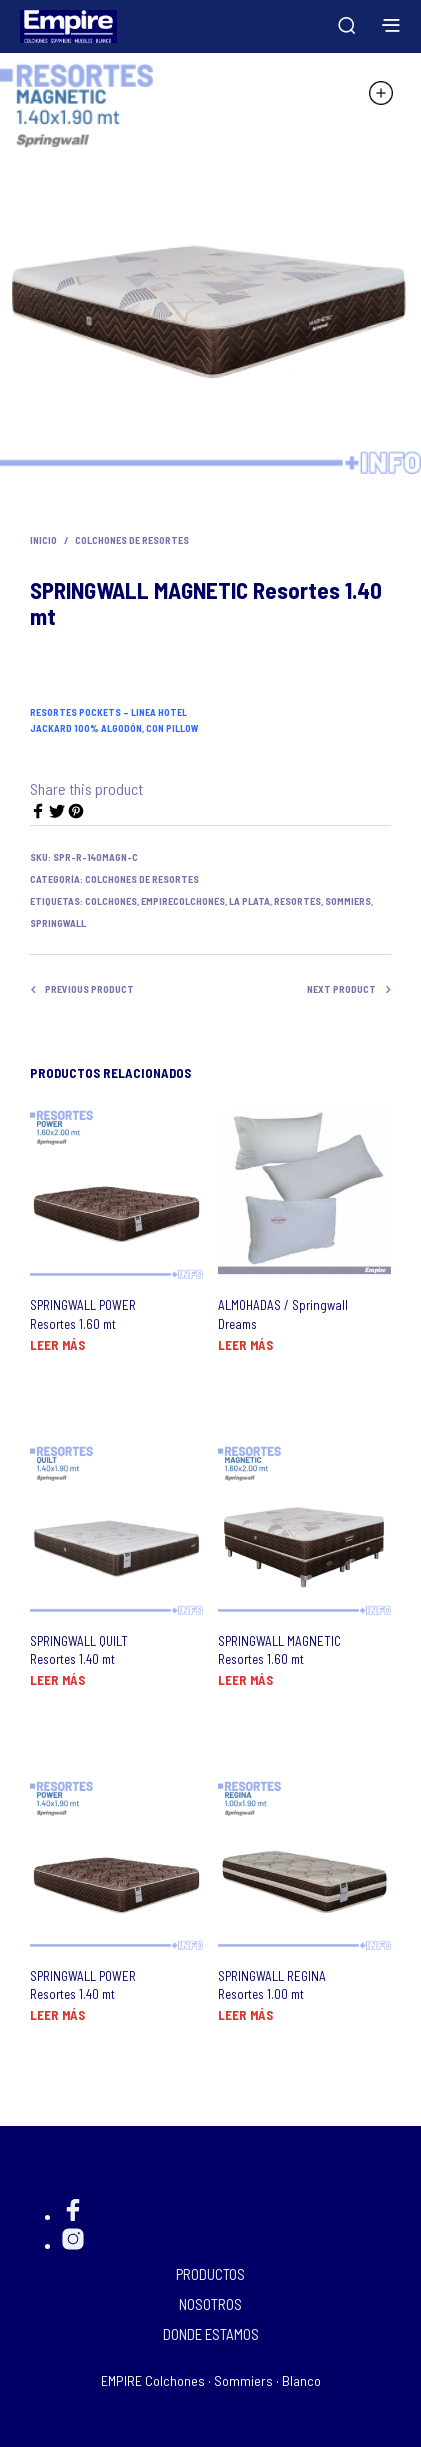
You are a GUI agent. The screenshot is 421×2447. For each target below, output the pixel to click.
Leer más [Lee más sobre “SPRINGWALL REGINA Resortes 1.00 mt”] (245, 2015)
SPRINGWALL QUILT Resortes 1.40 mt (79, 1650)
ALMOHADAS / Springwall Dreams (283, 1314)
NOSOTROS (210, 2304)
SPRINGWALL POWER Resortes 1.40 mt (83, 1985)
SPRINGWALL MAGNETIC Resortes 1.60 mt (279, 1650)
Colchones (111, 901)
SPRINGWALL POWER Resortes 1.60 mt (83, 1314)
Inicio (43, 540)
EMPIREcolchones (183, 901)
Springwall (58, 923)
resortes (297, 901)
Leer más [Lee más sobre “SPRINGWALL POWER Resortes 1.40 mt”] (57, 2015)
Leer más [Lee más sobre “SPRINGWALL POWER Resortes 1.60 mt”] (57, 1345)
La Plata (249, 901)
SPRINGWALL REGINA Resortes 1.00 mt (272, 1985)
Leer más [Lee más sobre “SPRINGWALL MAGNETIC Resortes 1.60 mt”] (245, 1680)
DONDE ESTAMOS (211, 2334)
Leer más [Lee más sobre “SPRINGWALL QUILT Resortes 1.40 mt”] (57, 1680)
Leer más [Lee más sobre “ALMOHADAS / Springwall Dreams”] (245, 1345)
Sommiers (348, 901)
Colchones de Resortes (132, 540)
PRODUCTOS (210, 2274)
